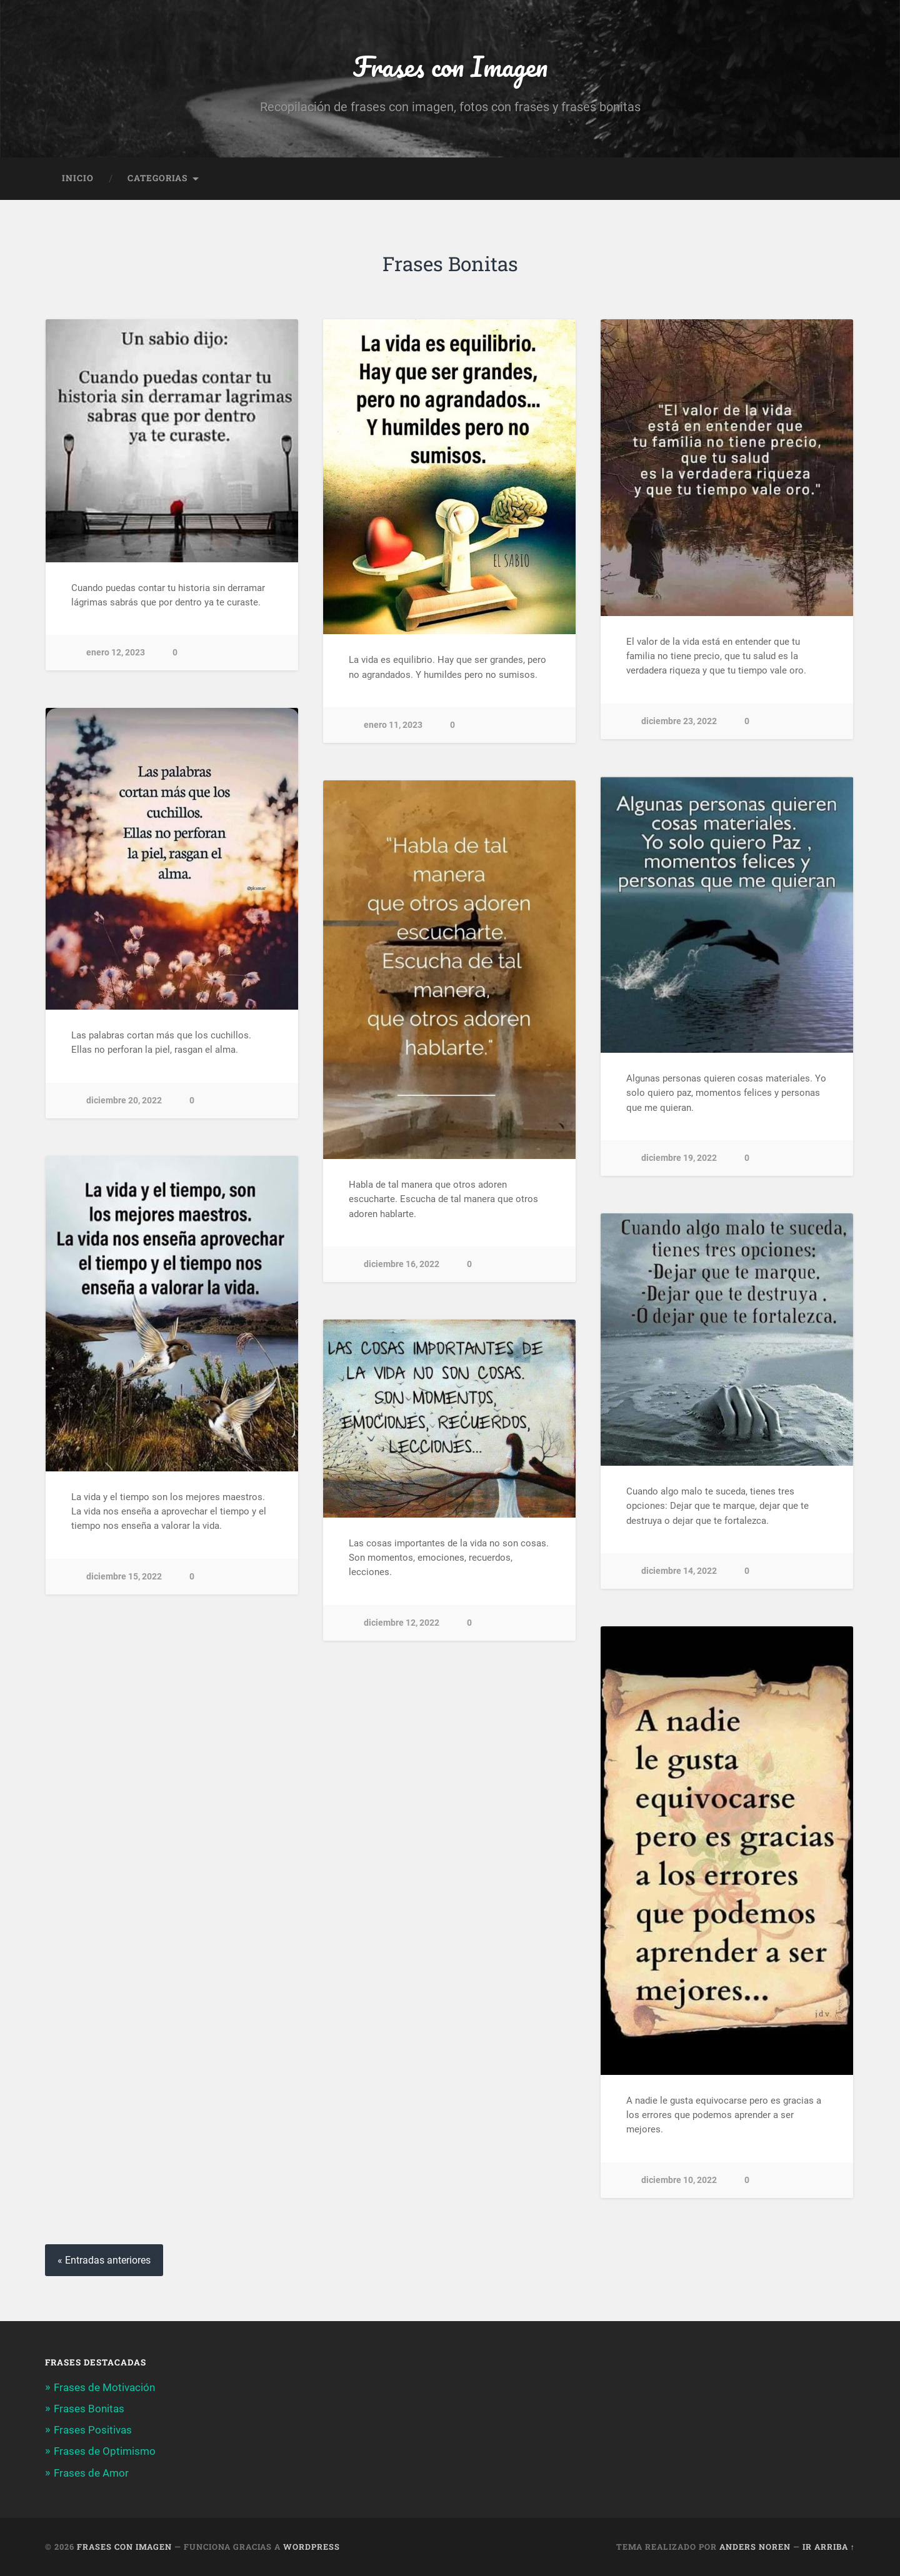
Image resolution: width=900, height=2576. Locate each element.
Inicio (78, 178)
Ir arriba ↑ (828, 2547)
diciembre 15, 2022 (124, 1576)
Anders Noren (755, 2547)
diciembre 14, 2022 (679, 1571)
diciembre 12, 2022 (401, 1623)
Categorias (158, 178)
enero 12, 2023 (115, 653)
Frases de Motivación (104, 2387)
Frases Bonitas (89, 2409)
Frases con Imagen (450, 66)
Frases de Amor (91, 2473)
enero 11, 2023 (393, 725)
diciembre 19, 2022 (679, 1158)
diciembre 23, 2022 (679, 721)
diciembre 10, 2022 (679, 2180)
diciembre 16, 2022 (401, 1265)
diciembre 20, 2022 (124, 1100)
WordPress (311, 2547)
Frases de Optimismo (105, 2451)
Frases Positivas (93, 2430)
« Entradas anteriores (104, 2261)
